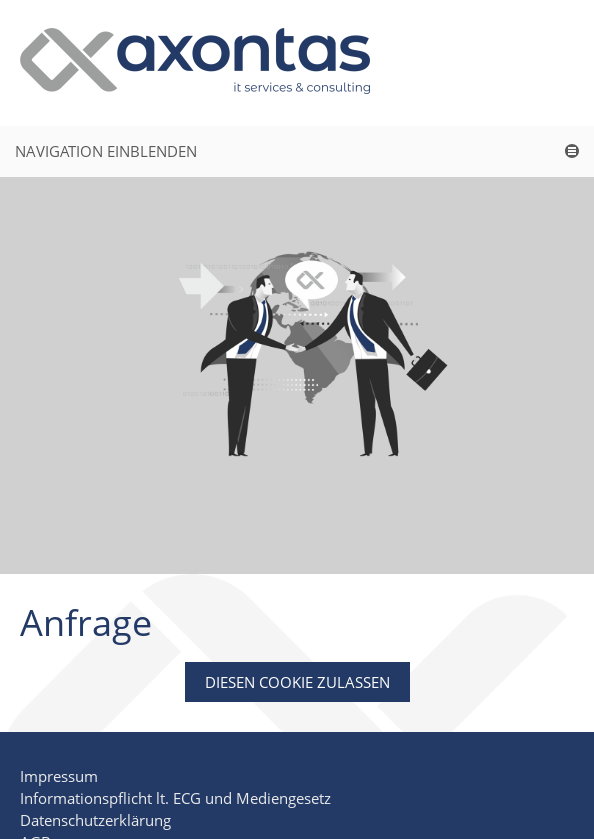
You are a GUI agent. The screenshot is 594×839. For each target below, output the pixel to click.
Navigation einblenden (106, 151)
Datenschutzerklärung (95, 820)
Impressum (59, 776)
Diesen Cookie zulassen (297, 682)
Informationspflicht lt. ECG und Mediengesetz (175, 798)
